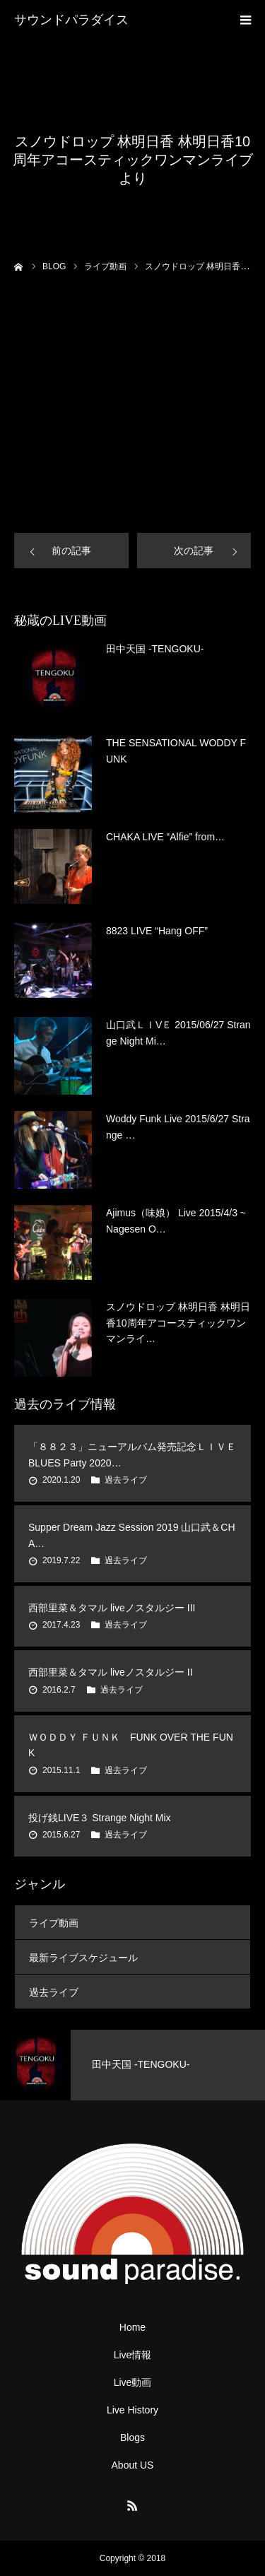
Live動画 (133, 2382)
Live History (132, 2410)
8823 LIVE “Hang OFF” (157, 930)
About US (133, 2465)
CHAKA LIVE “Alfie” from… (165, 836)
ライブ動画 (53, 1923)
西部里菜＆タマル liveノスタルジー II (110, 1672)
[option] (132, 2065)
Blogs (132, 2437)
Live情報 (133, 2355)
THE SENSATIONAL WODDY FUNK (176, 750)
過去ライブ (126, 1480)
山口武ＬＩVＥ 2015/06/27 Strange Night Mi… (178, 1032)
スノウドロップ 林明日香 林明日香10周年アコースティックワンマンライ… (178, 1322)
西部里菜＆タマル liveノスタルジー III (111, 1607)
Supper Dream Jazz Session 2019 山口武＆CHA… (131, 1535)
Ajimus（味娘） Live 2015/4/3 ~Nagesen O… (176, 1220)
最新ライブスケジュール (83, 1957)
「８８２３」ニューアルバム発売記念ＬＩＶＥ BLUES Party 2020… (132, 1454)
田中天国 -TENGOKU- (155, 648)
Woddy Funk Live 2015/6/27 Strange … (178, 1126)
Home (132, 2327)
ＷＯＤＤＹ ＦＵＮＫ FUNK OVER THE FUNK (130, 1744)
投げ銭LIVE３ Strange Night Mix (99, 1817)
